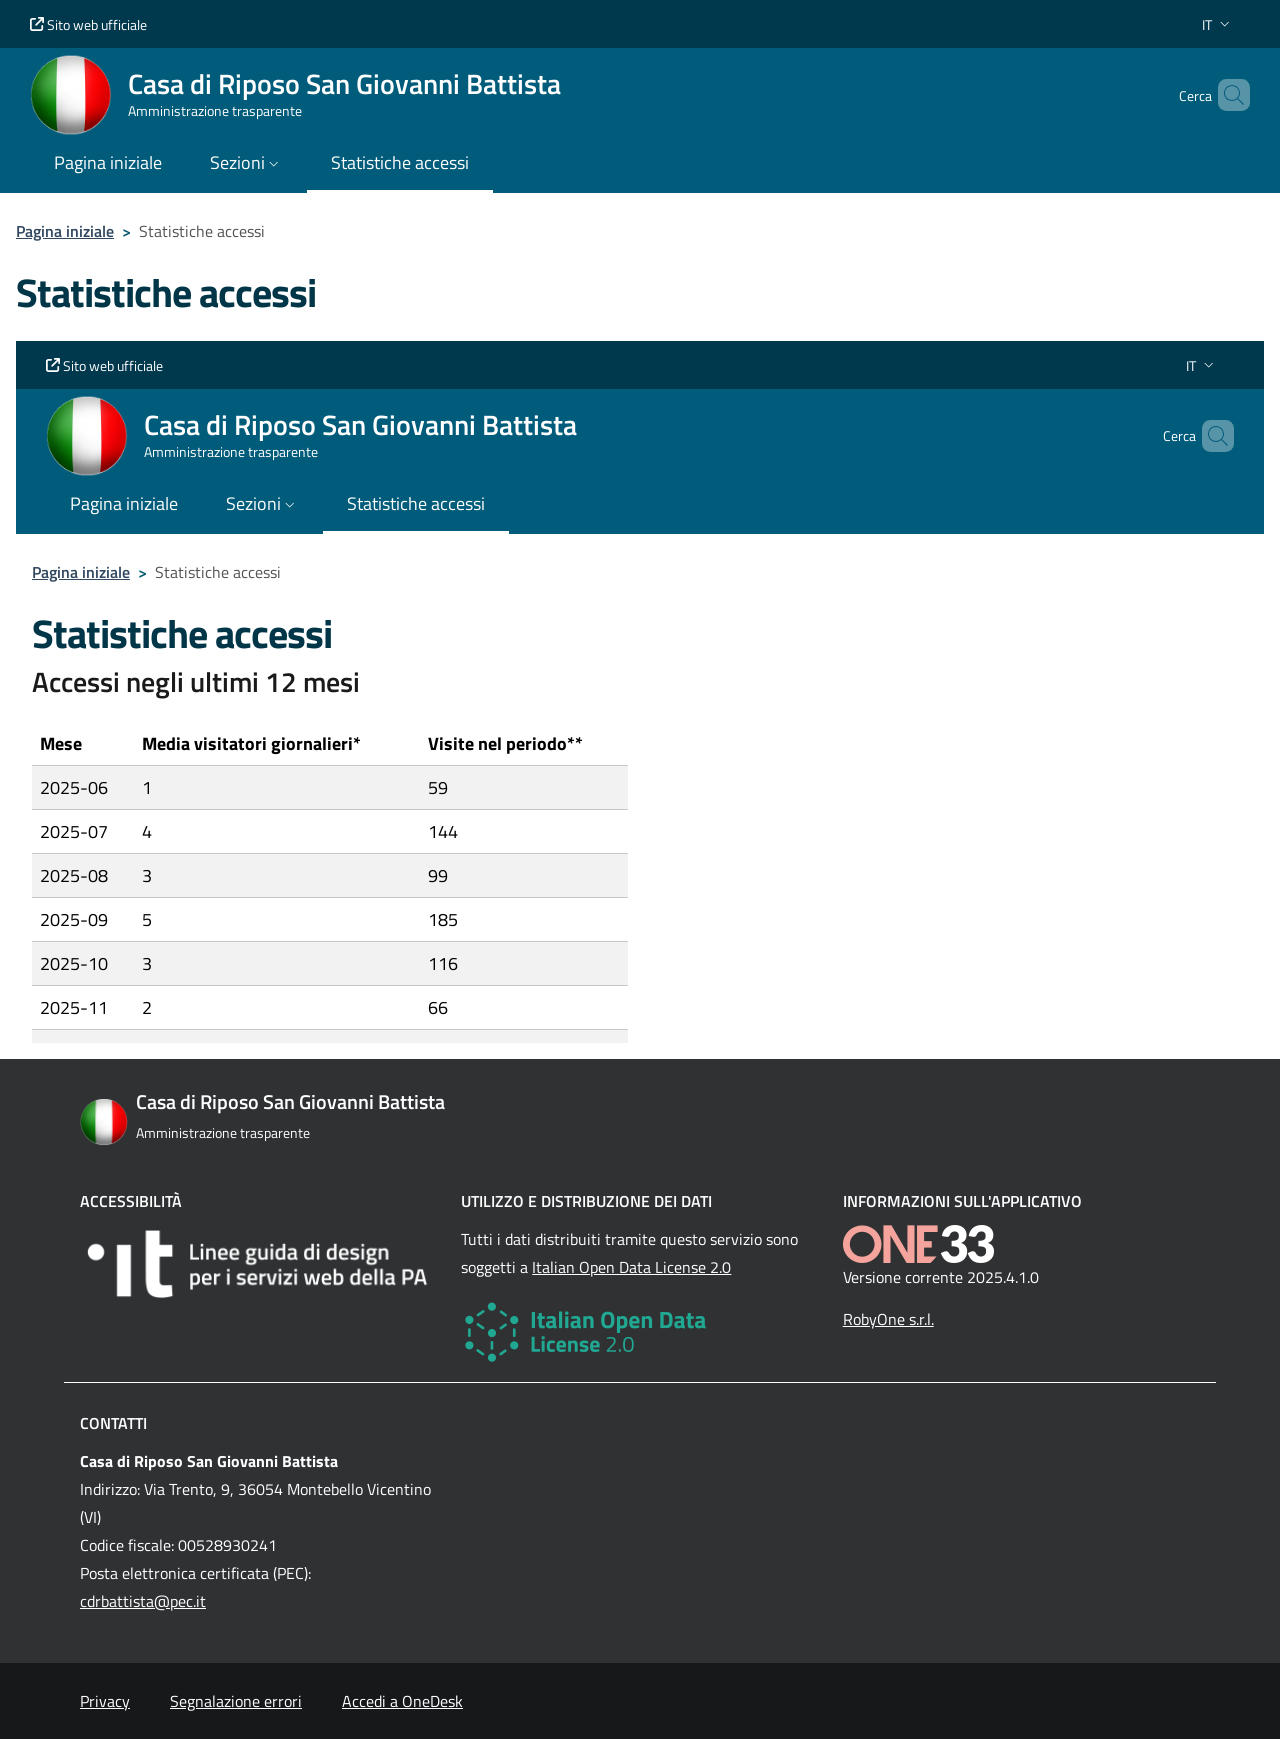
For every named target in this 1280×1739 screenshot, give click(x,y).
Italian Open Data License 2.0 (631, 1267)
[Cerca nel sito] (1226, 95)
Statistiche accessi (400, 162)
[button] (1218, 24)
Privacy (105, 1701)
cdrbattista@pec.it (143, 1601)
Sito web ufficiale (88, 24)
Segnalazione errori (236, 1701)
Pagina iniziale (65, 231)
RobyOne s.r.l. (888, 1319)
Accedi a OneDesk (402, 1701)
